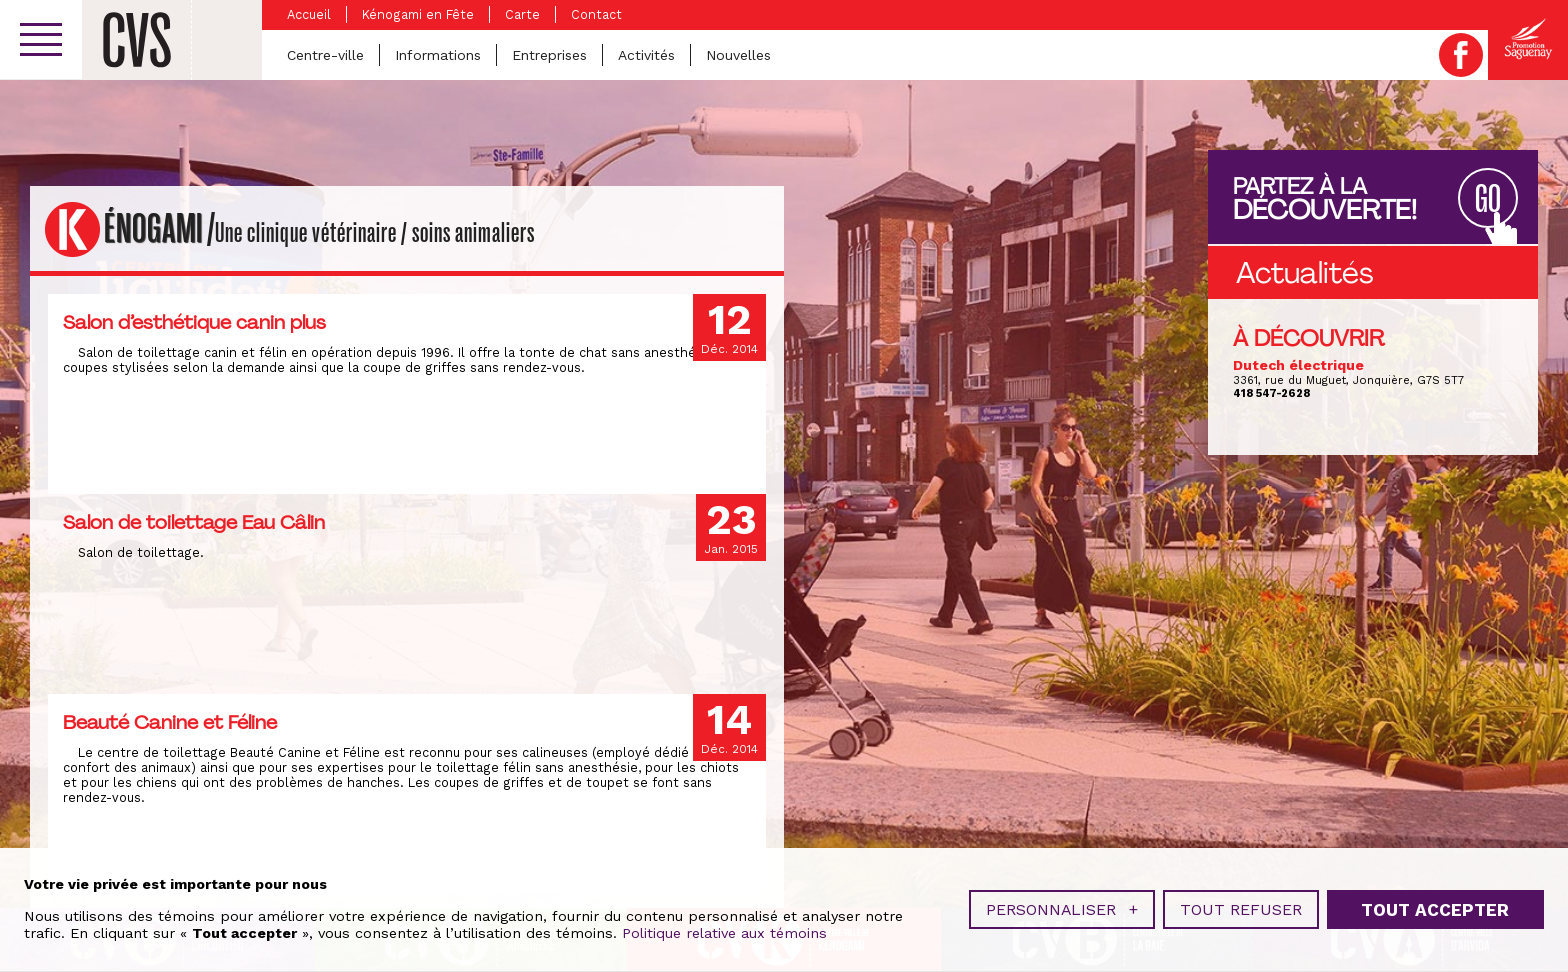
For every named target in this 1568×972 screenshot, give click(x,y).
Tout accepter (1435, 905)
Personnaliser (1062, 905)
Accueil (309, 14)
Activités (646, 55)
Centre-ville (325, 55)
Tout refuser (1241, 905)
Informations (438, 55)
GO (1488, 199)
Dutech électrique (1298, 365)
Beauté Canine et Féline (170, 722)
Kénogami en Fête (418, 14)
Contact (596, 14)
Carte (522, 14)
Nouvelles (738, 55)
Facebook (1461, 55)
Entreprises (549, 55)
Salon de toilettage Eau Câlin (194, 522)
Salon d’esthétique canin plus (194, 322)
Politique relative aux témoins (724, 929)
